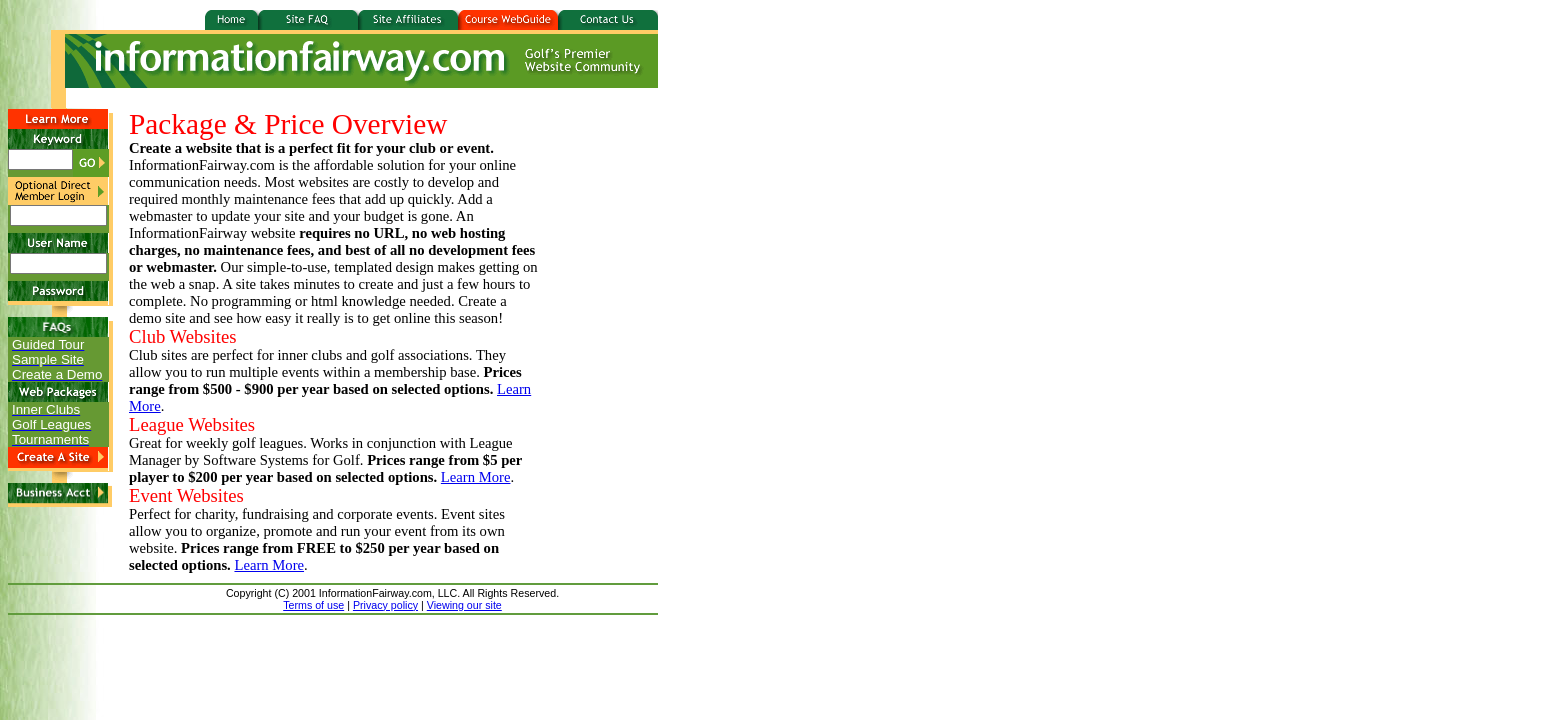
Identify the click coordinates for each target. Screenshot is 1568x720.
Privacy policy (385, 605)
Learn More (476, 477)
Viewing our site (464, 605)
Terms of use (313, 605)
